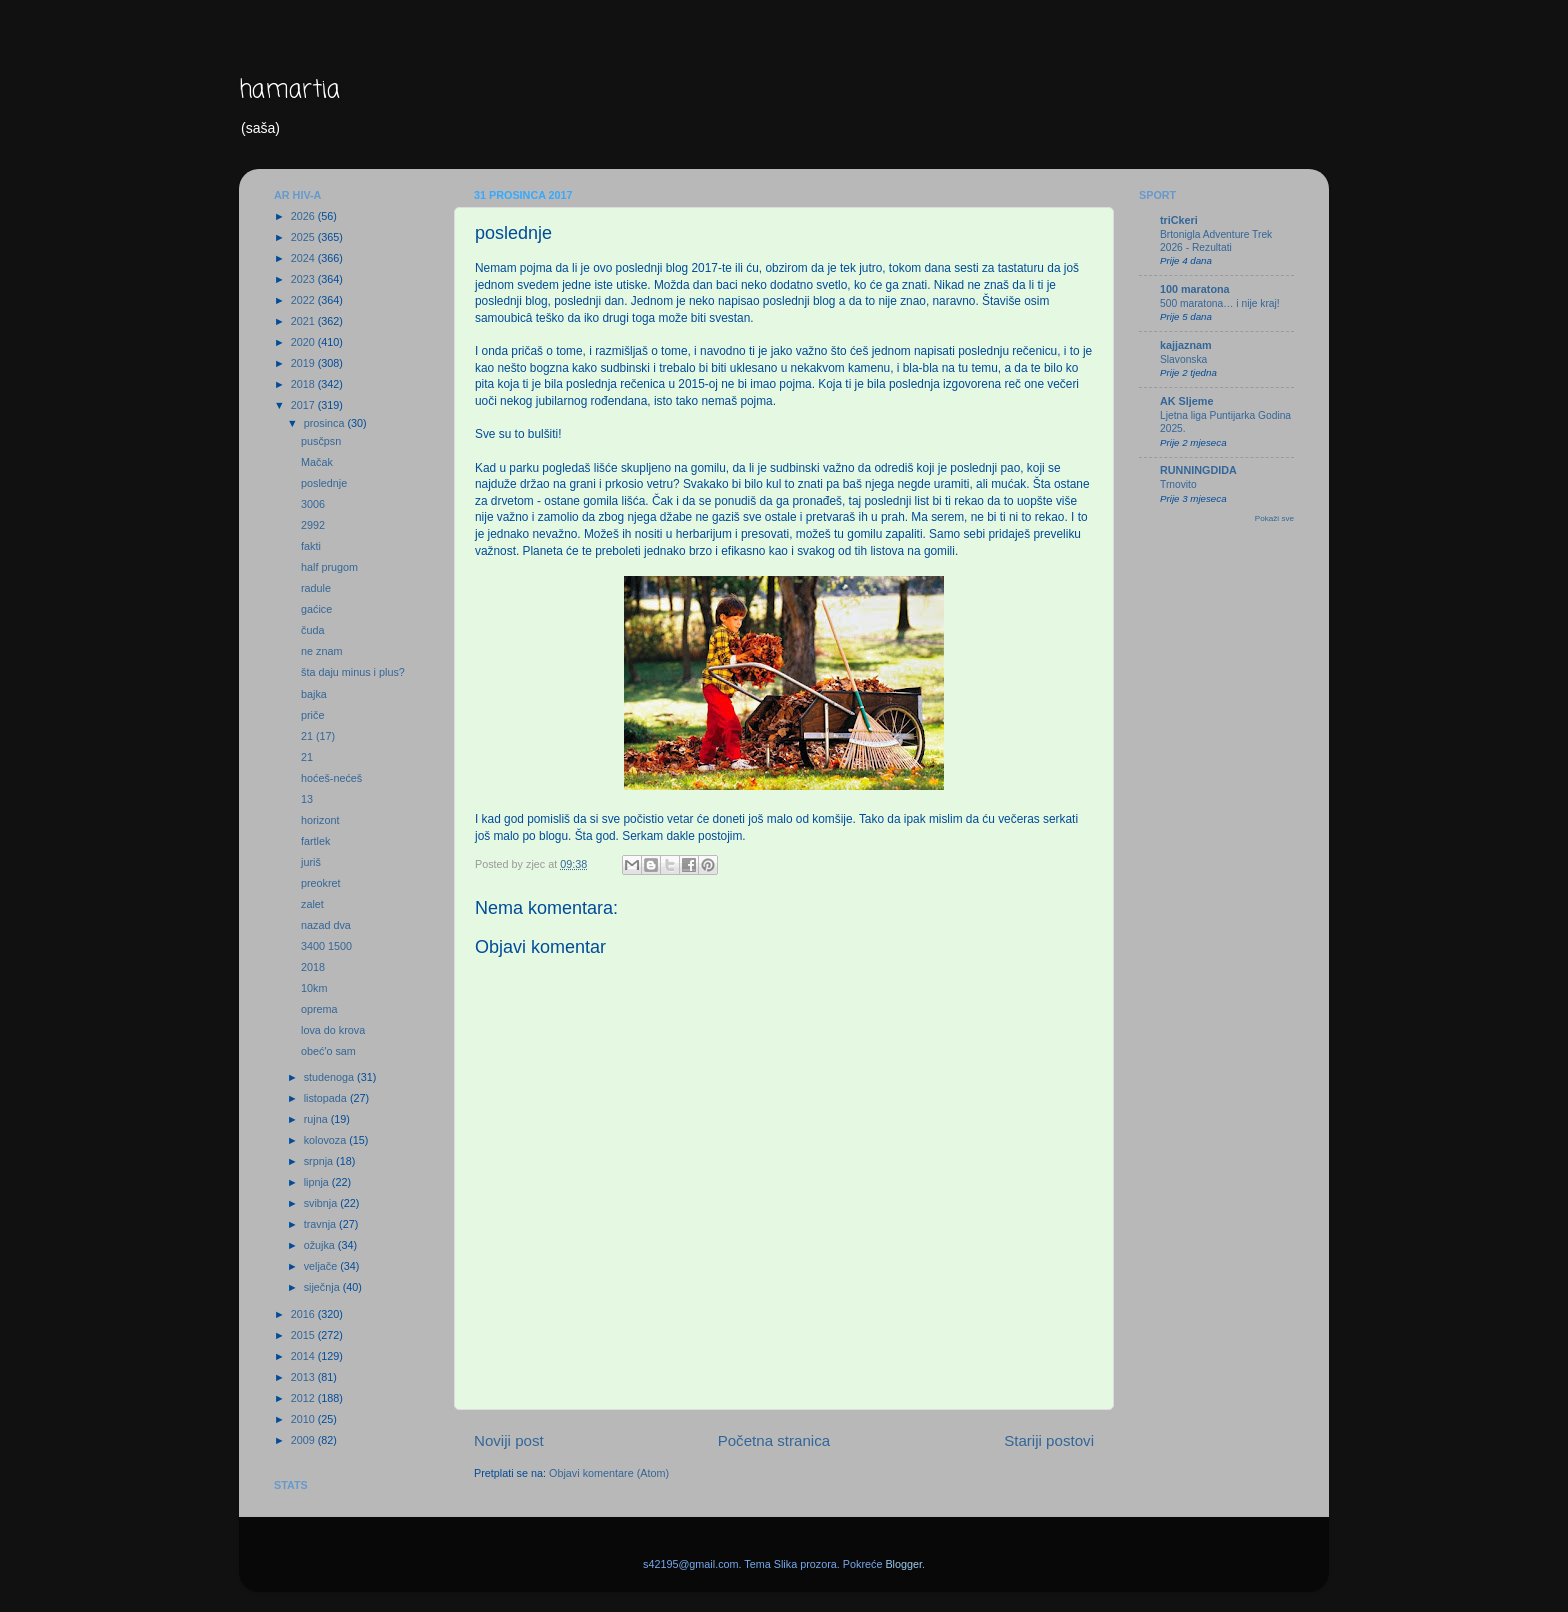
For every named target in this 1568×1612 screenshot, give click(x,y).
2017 (304, 405)
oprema (319, 1009)
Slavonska (1183, 359)
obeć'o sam (328, 1051)
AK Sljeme (1186, 401)
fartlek (315, 841)
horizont (320, 820)
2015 (304, 1335)
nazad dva (326, 925)
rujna (317, 1119)
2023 (304, 279)
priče (312, 715)
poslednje (324, 483)
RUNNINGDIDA (1198, 470)
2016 (304, 1314)
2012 (304, 1398)
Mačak (317, 462)
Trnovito (1178, 484)
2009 (304, 1440)
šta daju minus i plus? (353, 672)
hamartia (289, 90)
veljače (322, 1266)
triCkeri (1179, 220)
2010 (304, 1419)
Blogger (903, 1564)
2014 (304, 1356)
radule (316, 588)
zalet (312, 904)
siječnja (323, 1287)
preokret (321, 883)
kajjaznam (1186, 345)
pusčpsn (321, 441)
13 (307, 799)
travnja (321, 1224)
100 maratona (1195, 289)
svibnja (322, 1203)
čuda (312, 630)
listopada (327, 1098)
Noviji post (509, 1440)
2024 (304, 258)
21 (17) (318, 736)
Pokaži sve (1274, 518)
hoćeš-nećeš (331, 778)
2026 (304, 216)
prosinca (326, 423)
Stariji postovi (1049, 1440)
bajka (314, 694)
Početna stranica (774, 1440)
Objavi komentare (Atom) (609, 1473)
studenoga (330, 1077)
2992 (313, 525)
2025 (304, 237)
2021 (304, 321)
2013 (304, 1377)
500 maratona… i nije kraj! (1220, 303)
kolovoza (327, 1140)
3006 (313, 504)
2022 (304, 300)
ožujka (321, 1245)
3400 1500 (326, 946)
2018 (304, 384)
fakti (311, 546)
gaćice (316, 609)
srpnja (320, 1161)
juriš (311, 862)
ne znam (321, 651)
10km (314, 988)
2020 (304, 342)
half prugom (329, 567)
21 (307, 757)
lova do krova (333, 1030)
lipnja (318, 1182)
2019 (304, 363)
